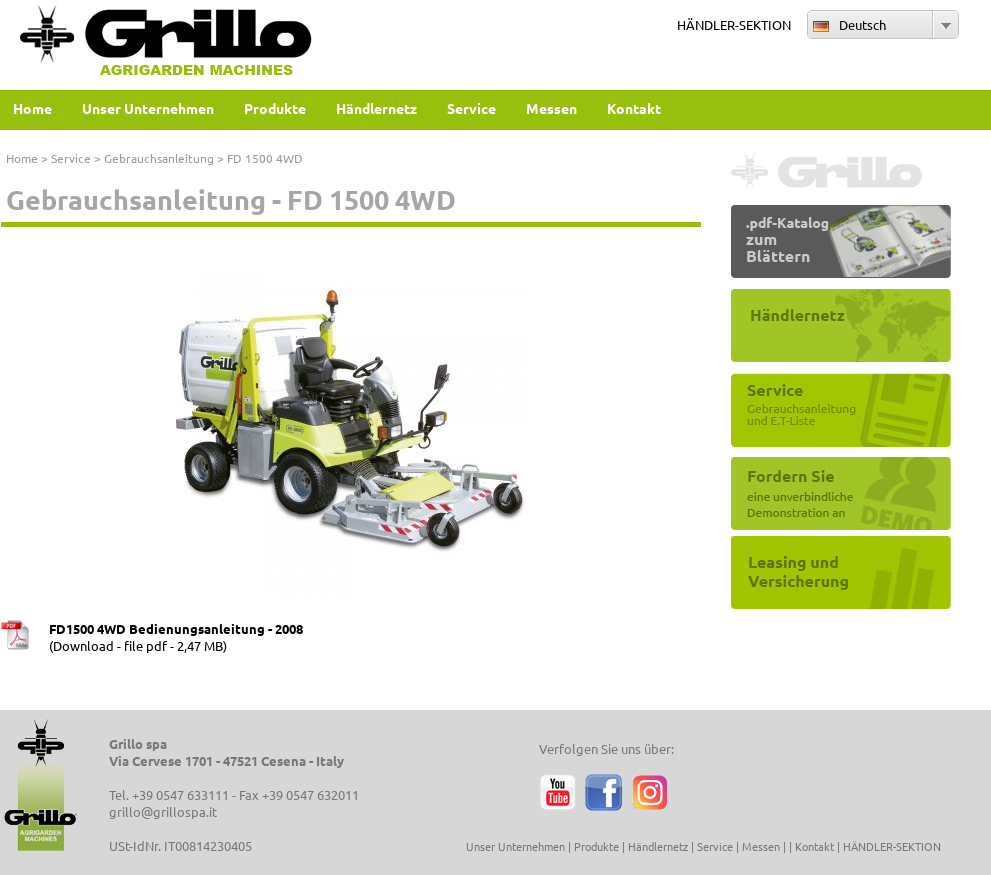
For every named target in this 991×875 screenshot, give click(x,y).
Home (22, 158)
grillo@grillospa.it (163, 811)
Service (71, 158)
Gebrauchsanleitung (159, 158)
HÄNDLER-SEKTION (734, 24)
